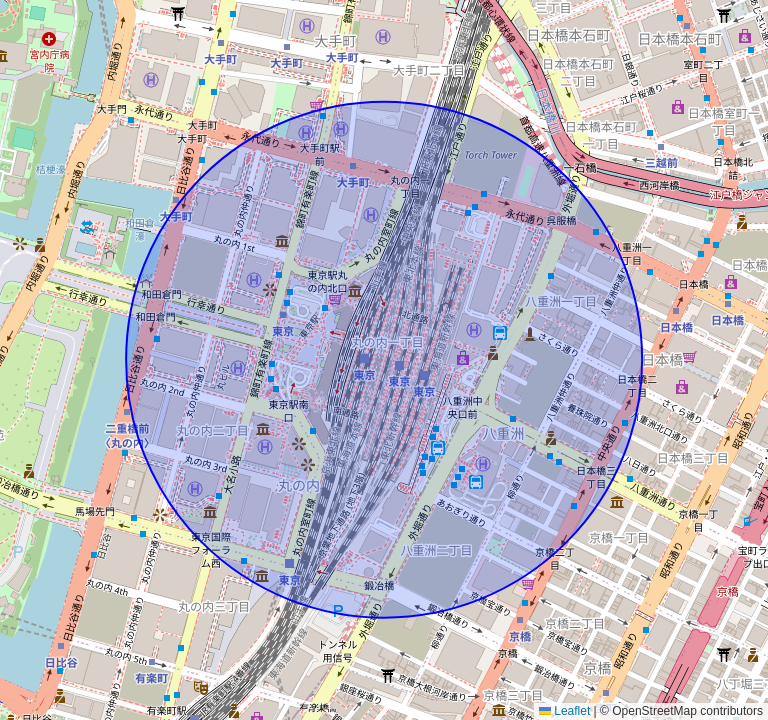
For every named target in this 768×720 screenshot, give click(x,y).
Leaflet (564, 711)
